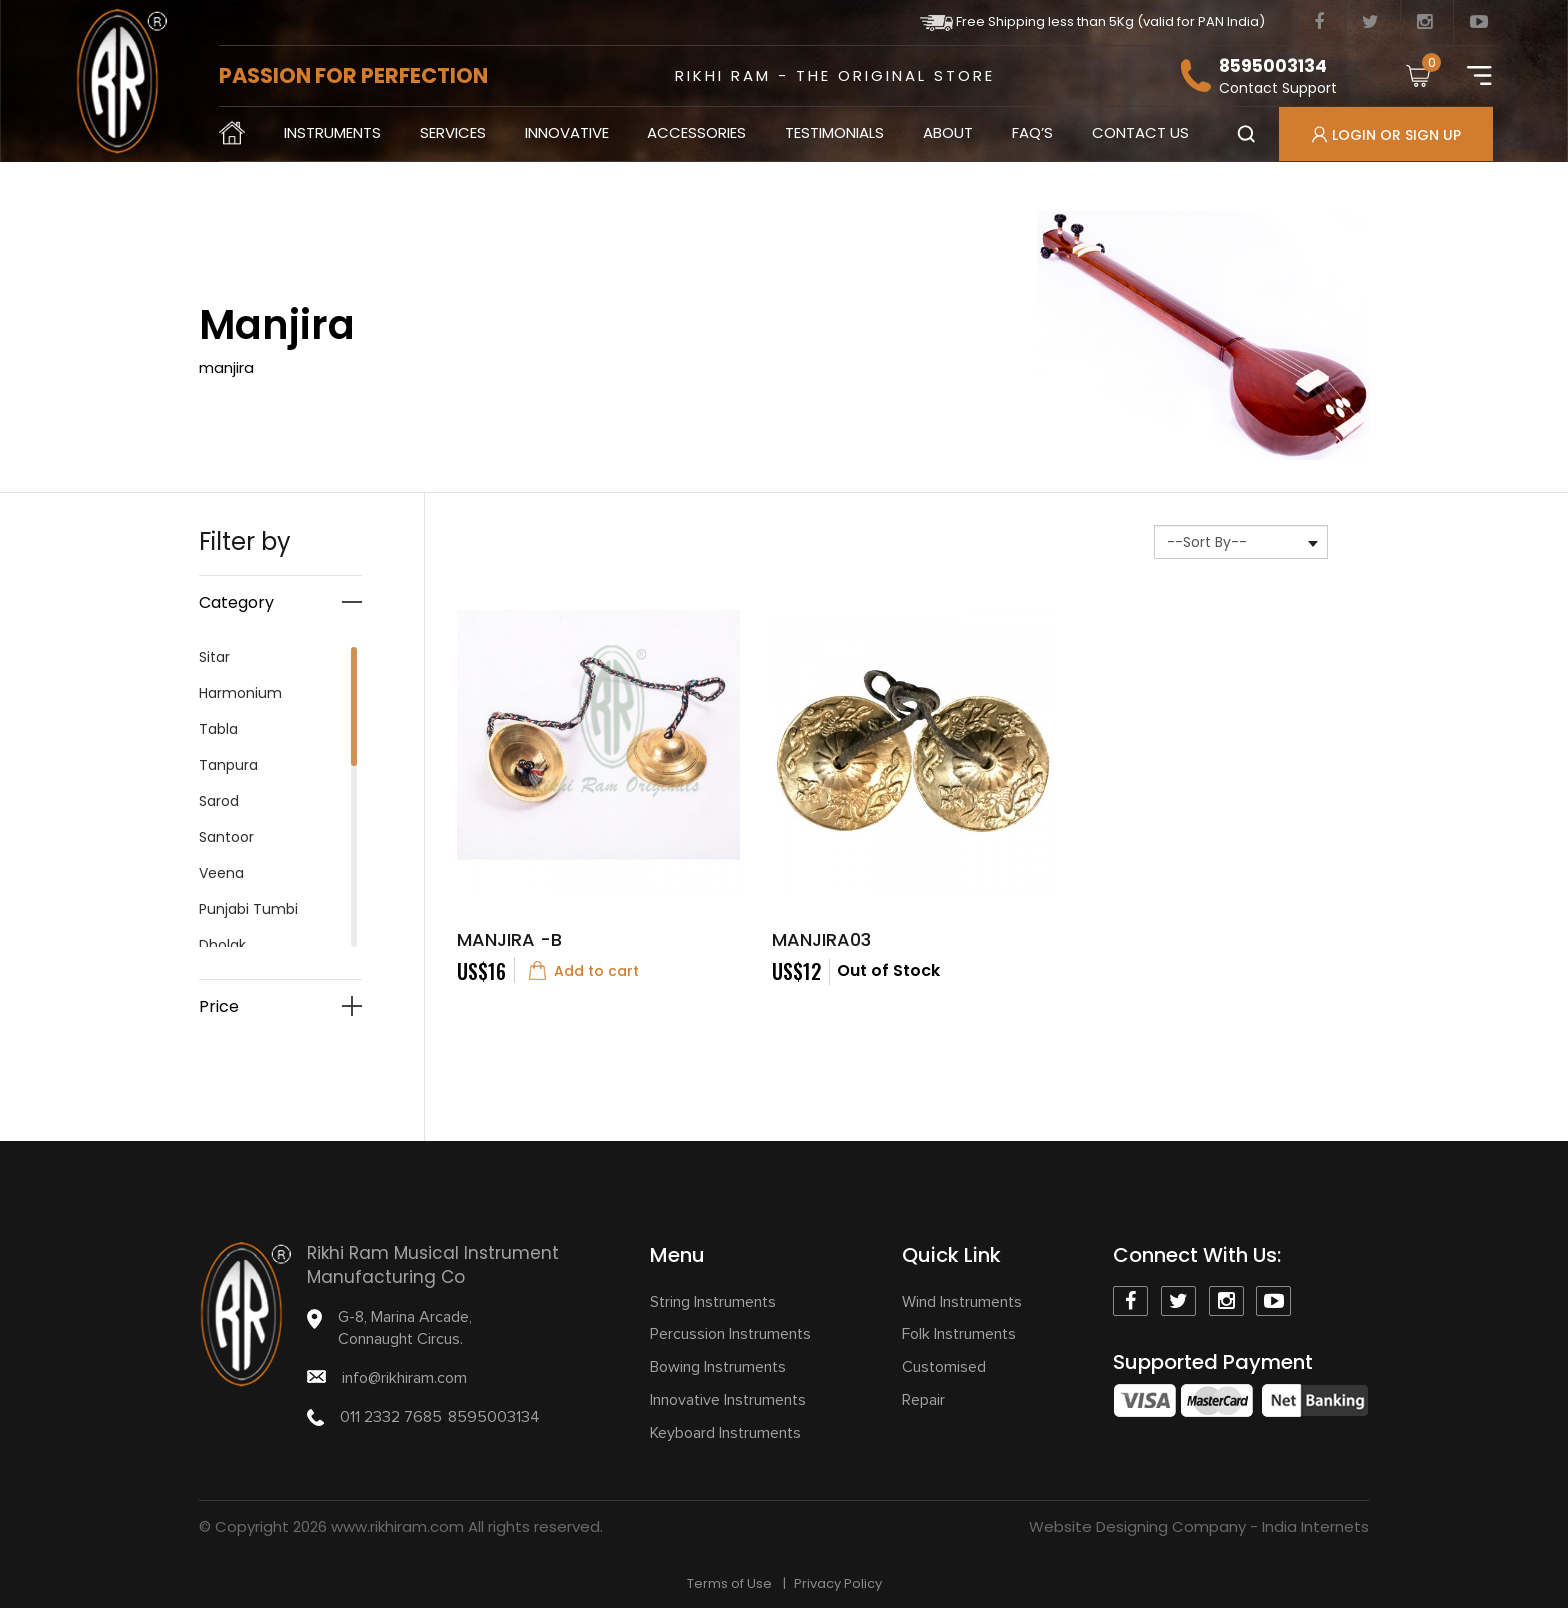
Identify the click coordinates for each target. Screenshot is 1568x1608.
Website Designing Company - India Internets (1199, 1526)
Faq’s (1032, 132)
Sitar (214, 657)
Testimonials (834, 132)
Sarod (219, 801)
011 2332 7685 (391, 1417)
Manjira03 (821, 939)
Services (453, 132)
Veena (221, 873)
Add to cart (584, 970)
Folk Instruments (959, 1334)
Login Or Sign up (1386, 135)
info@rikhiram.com (404, 1378)
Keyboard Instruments (725, 1433)
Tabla (218, 729)
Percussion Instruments (730, 1334)
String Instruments (713, 1302)
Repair (923, 1400)
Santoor (226, 837)
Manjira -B (509, 939)
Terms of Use (729, 1584)
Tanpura (228, 765)
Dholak (222, 945)
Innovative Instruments (728, 1400)
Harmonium (240, 693)
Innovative (567, 132)
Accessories (696, 132)
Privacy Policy (838, 1584)
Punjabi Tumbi (248, 909)
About (948, 132)
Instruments (332, 132)
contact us (1140, 132)
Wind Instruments (962, 1302)
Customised (944, 1367)
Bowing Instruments (718, 1367)
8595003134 (1273, 66)
